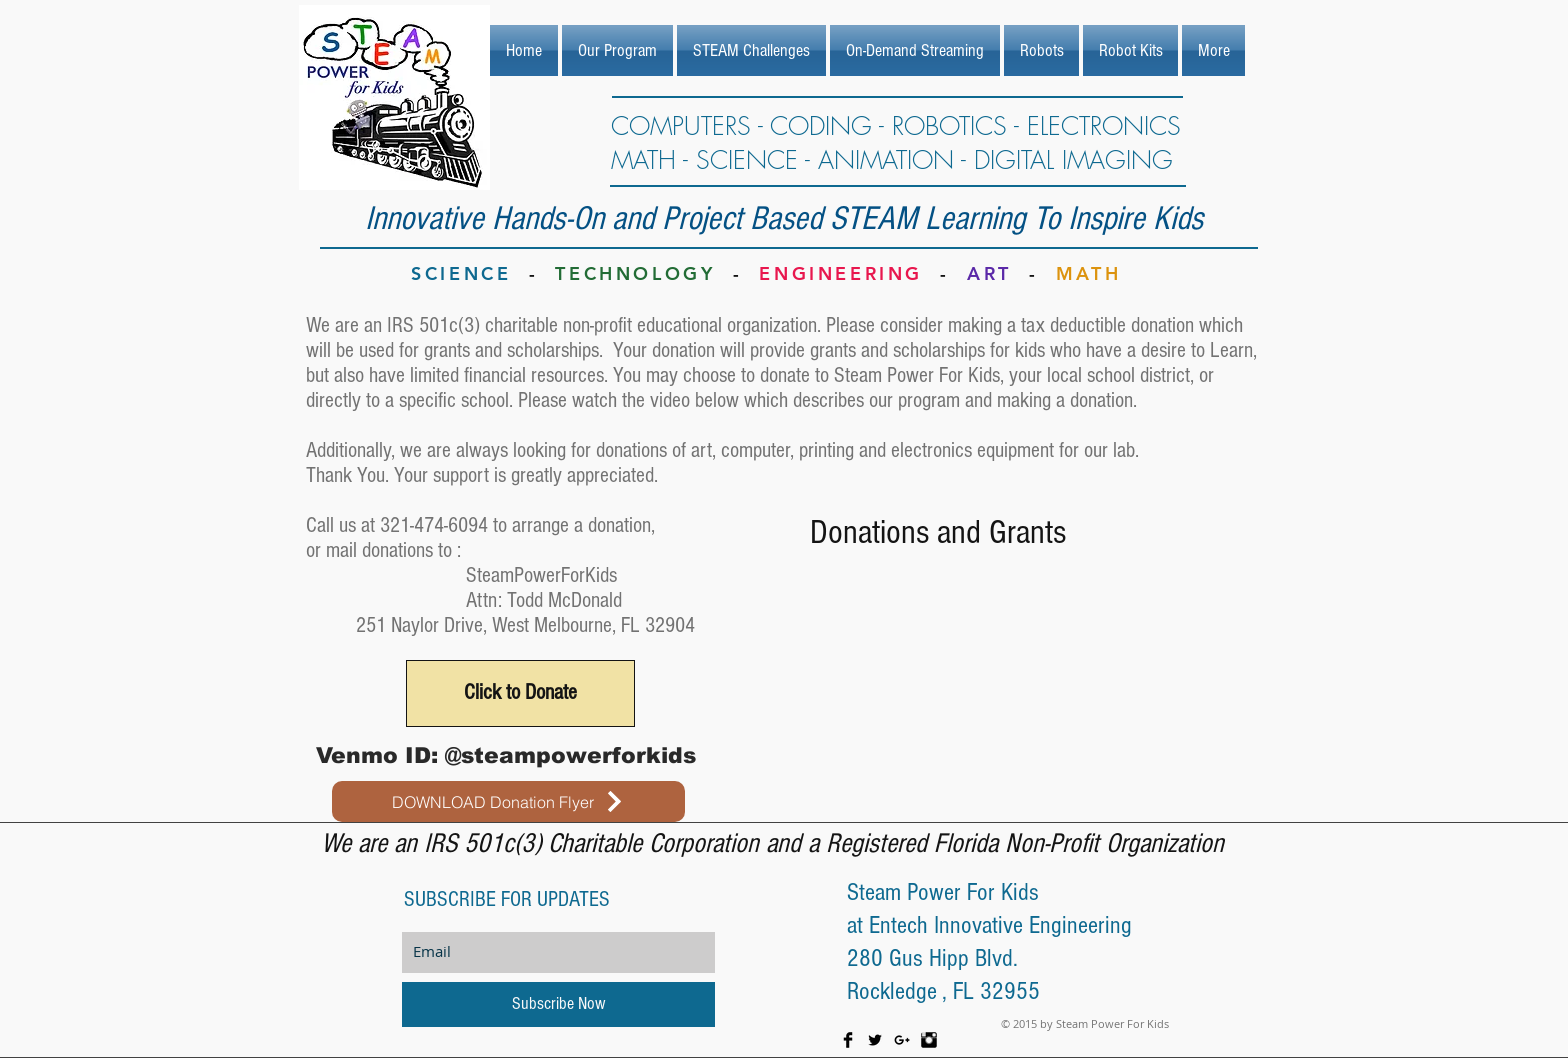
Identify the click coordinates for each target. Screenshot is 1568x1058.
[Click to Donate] (520, 693)
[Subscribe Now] (558, 1004)
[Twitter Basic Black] (875, 1040)
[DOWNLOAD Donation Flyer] (508, 801)
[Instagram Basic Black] (929, 1040)
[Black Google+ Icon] (902, 1040)
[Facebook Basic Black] (848, 1040)
